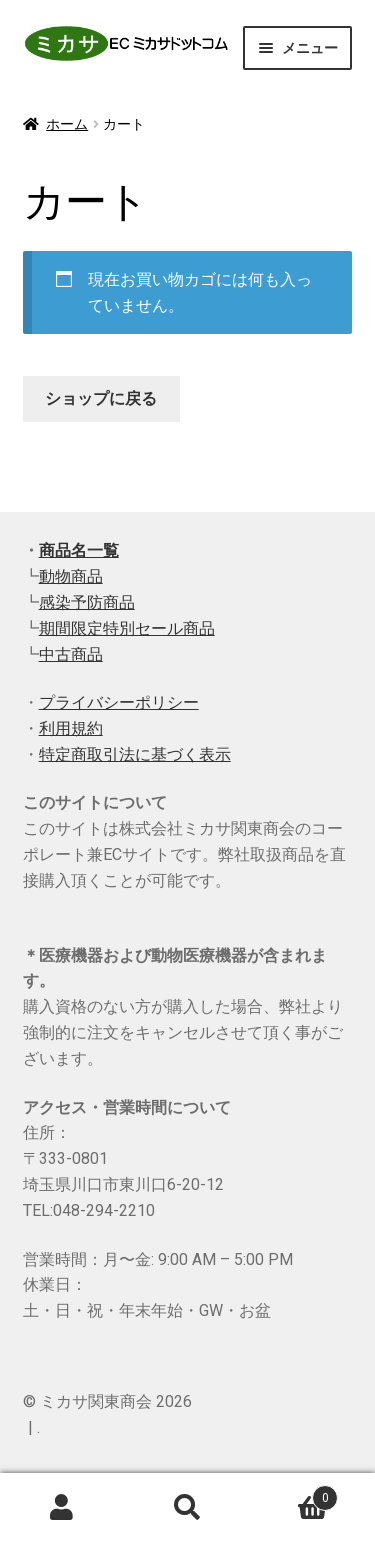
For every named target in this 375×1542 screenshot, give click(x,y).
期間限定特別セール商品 (127, 628)
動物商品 (71, 576)
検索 (187, 1508)
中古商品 (71, 654)
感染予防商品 (87, 602)
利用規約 (71, 728)
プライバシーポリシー (119, 702)
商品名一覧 (79, 550)
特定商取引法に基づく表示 (135, 754)
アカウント (62, 1508)
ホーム (67, 124)
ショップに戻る (101, 398)
